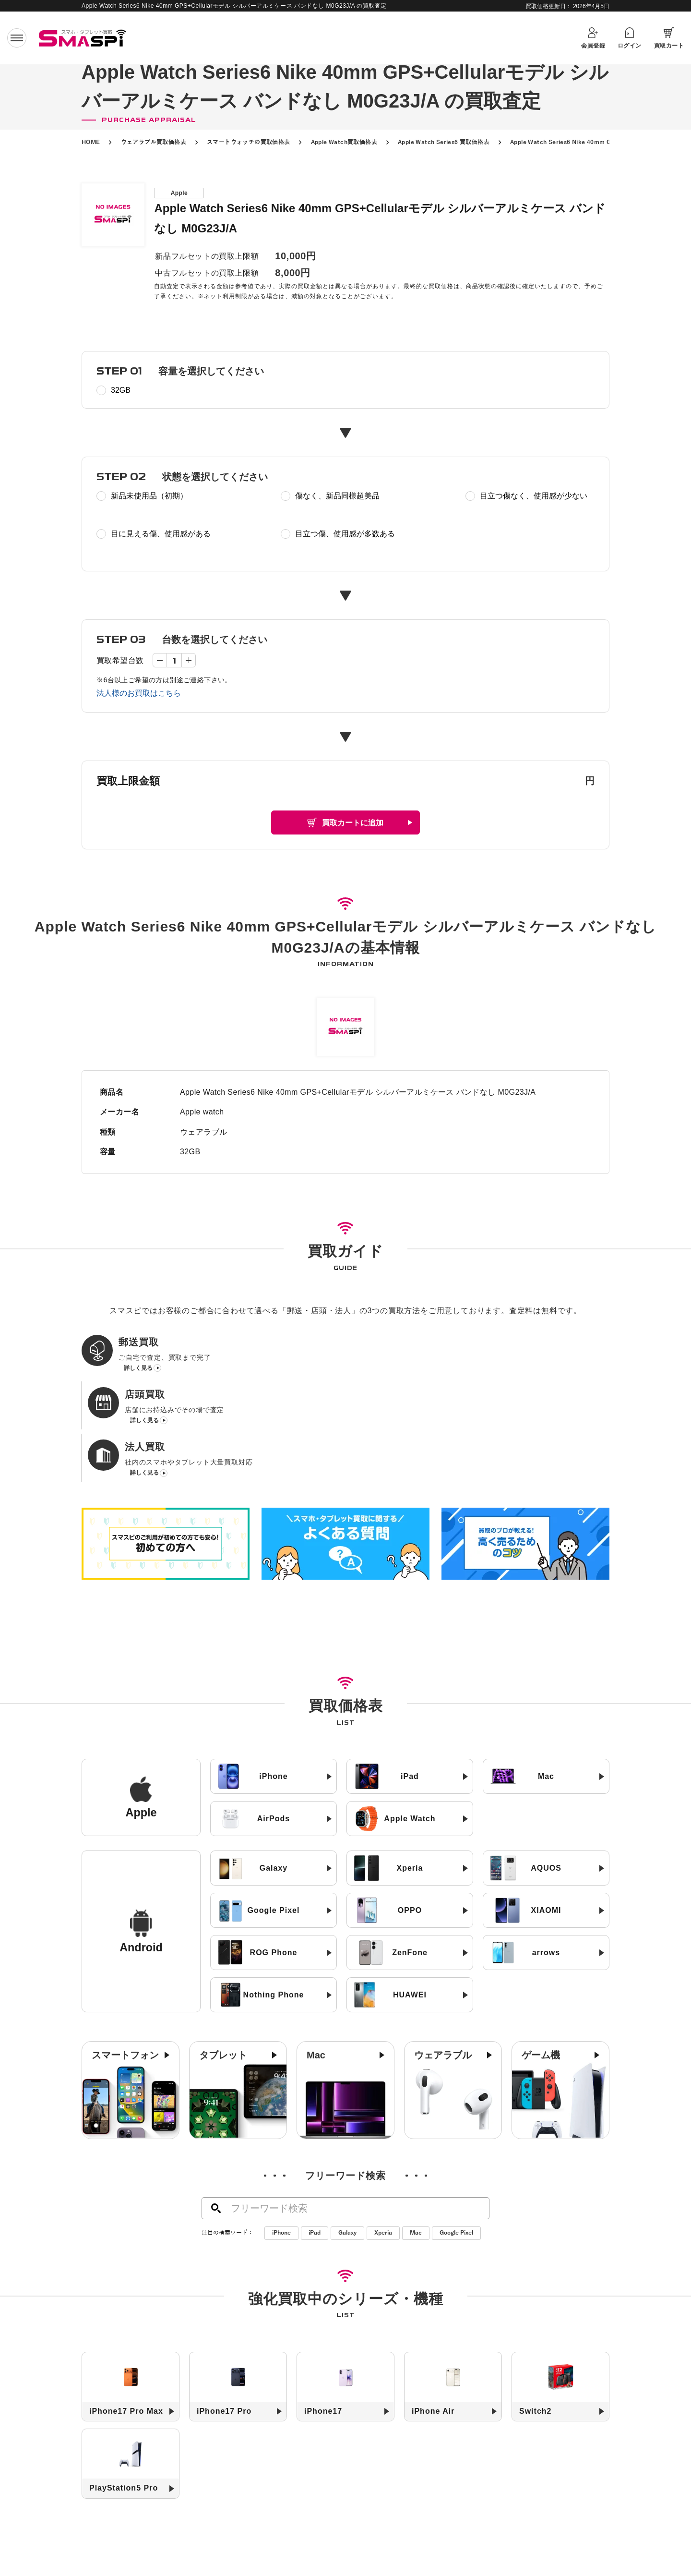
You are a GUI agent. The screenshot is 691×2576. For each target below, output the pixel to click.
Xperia (383, 2135)
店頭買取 (287, 2544)
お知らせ (446, 2544)
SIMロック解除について (311, 2559)
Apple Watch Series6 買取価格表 (443, 142)
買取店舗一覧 (390, 2544)
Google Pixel (456, 2135)
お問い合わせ (454, 2559)
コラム (489, 2544)
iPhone (281, 2135)
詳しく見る (138, 1370)
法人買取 (335, 2544)
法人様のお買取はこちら (138, 693)
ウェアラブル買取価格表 (153, 142)
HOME (91, 142)
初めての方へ (185, 2544)
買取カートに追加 (352, 823)
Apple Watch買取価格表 (344, 142)
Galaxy (347, 2135)
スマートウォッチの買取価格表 (248, 142)
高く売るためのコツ (219, 2559)
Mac (416, 2135)
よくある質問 (392, 2559)
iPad (315, 2135)
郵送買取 (240, 2544)
